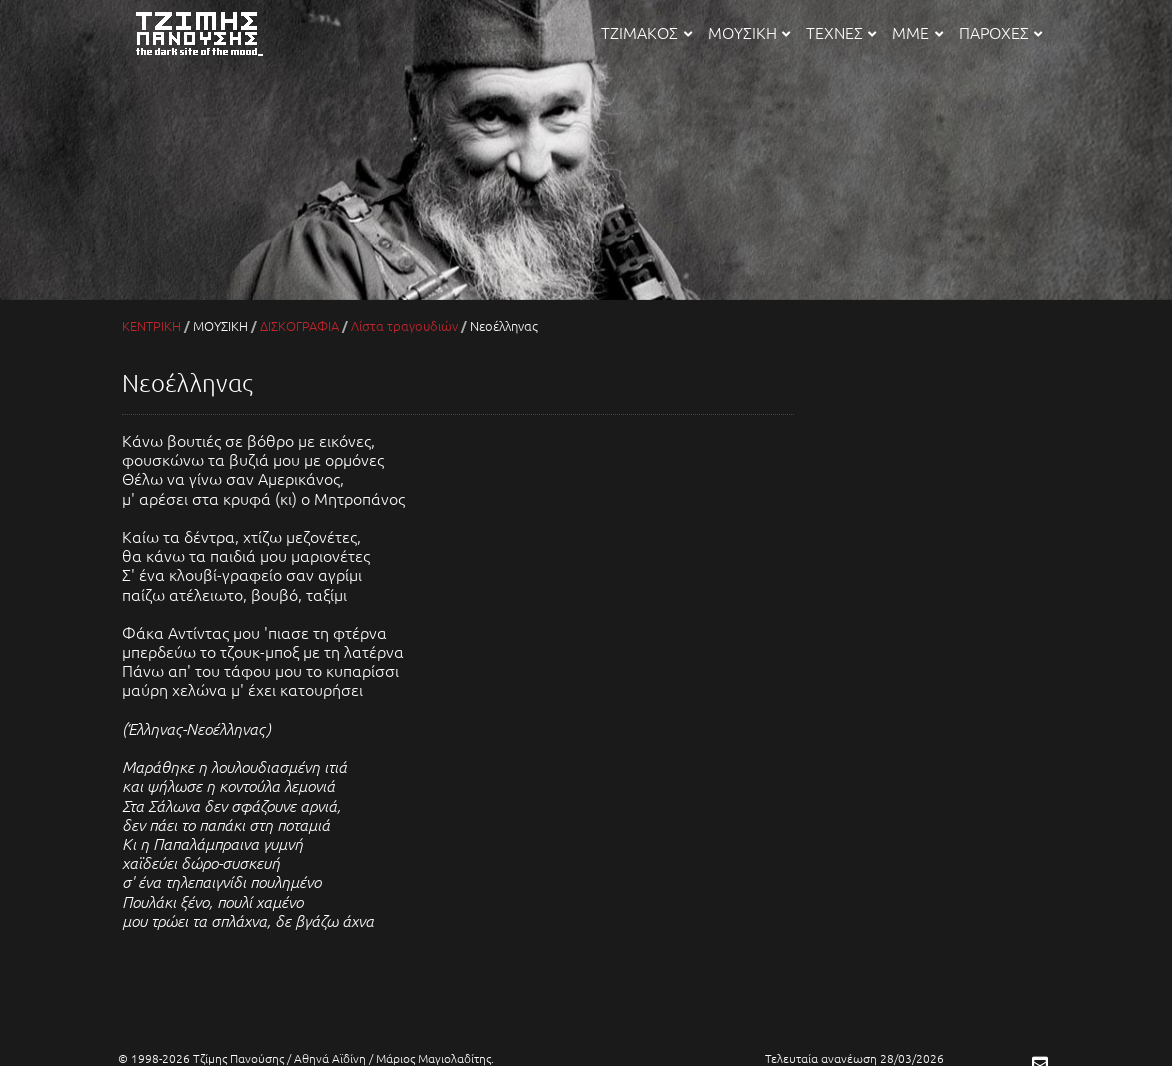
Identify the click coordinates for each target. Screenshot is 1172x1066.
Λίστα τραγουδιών (404, 325)
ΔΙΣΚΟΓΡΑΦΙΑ (299, 325)
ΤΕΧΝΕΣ (841, 32)
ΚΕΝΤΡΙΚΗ (151, 325)
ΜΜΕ (917, 32)
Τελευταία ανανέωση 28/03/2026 (854, 1058)
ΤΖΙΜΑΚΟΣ (646, 32)
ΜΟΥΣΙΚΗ (749, 32)
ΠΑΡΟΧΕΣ (1000, 32)
